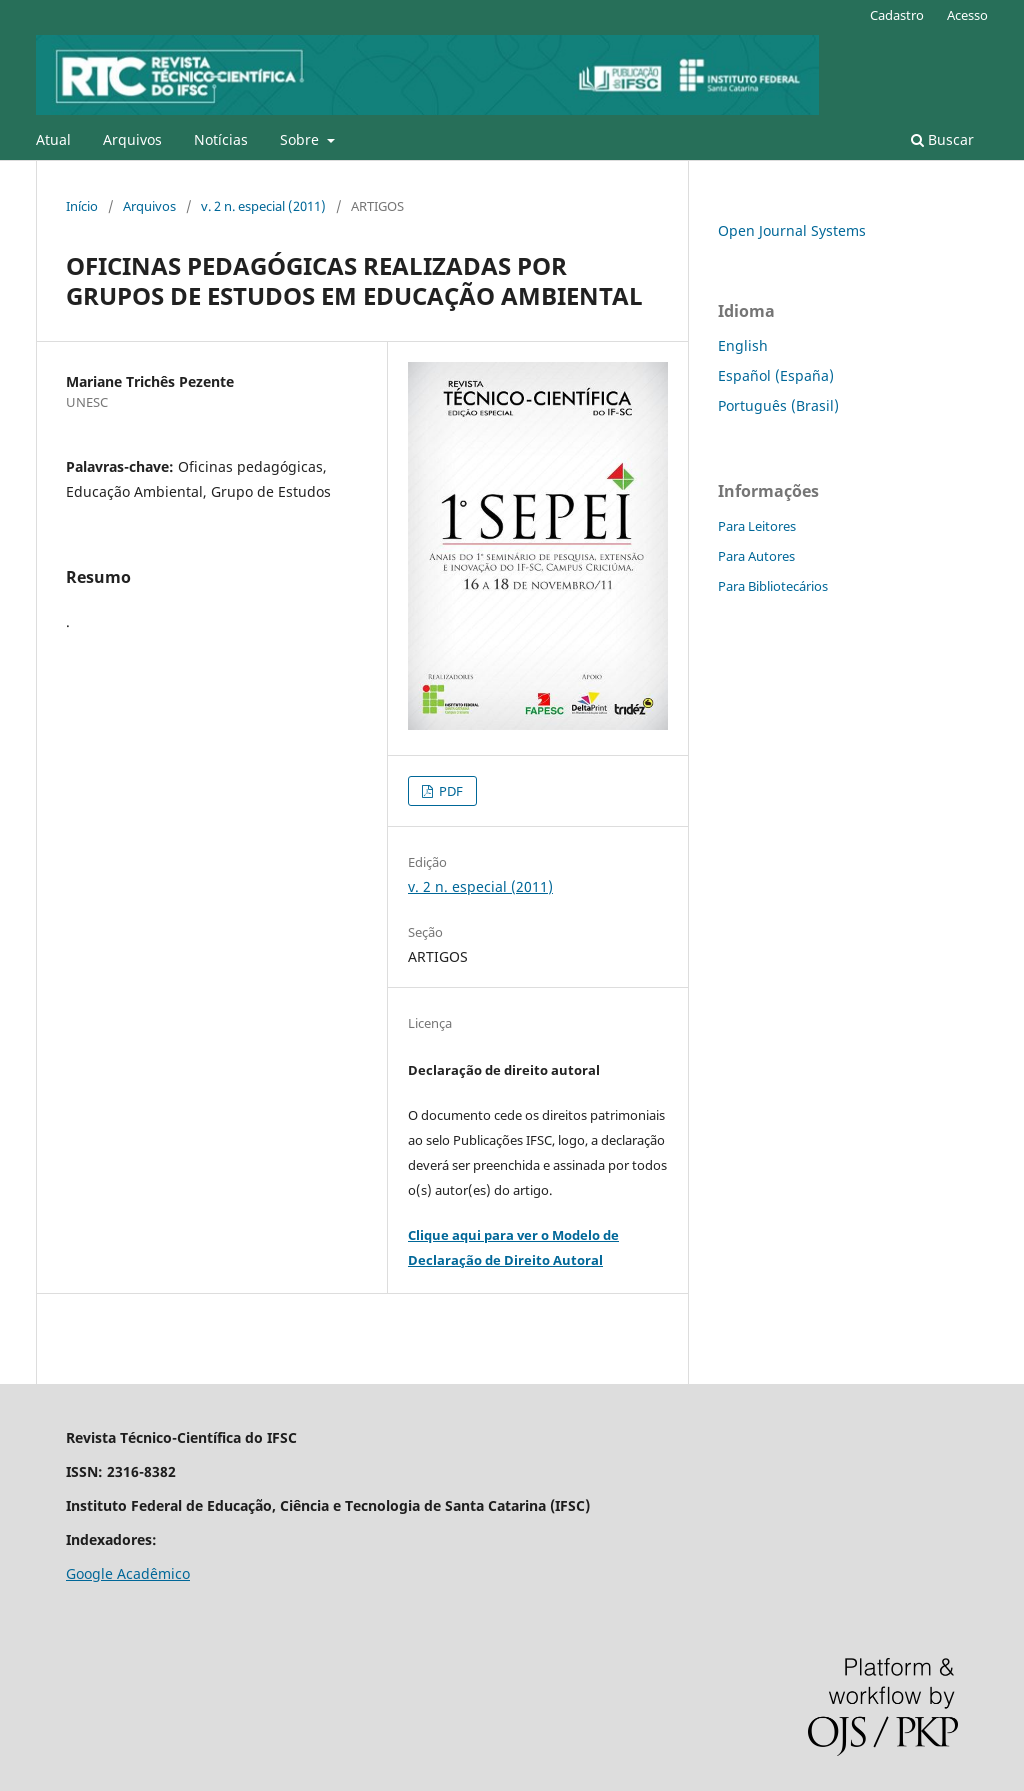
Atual (53, 139)
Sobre (301, 139)
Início (82, 206)
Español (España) (776, 375)
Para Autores (756, 556)
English (743, 345)
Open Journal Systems (792, 230)
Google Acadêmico (128, 1573)
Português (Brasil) (778, 405)
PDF (449, 791)
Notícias (221, 139)
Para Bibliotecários (773, 586)
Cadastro (897, 15)
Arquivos (132, 139)
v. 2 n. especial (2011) (263, 206)
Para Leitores (757, 526)
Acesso (967, 15)
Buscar (942, 139)
